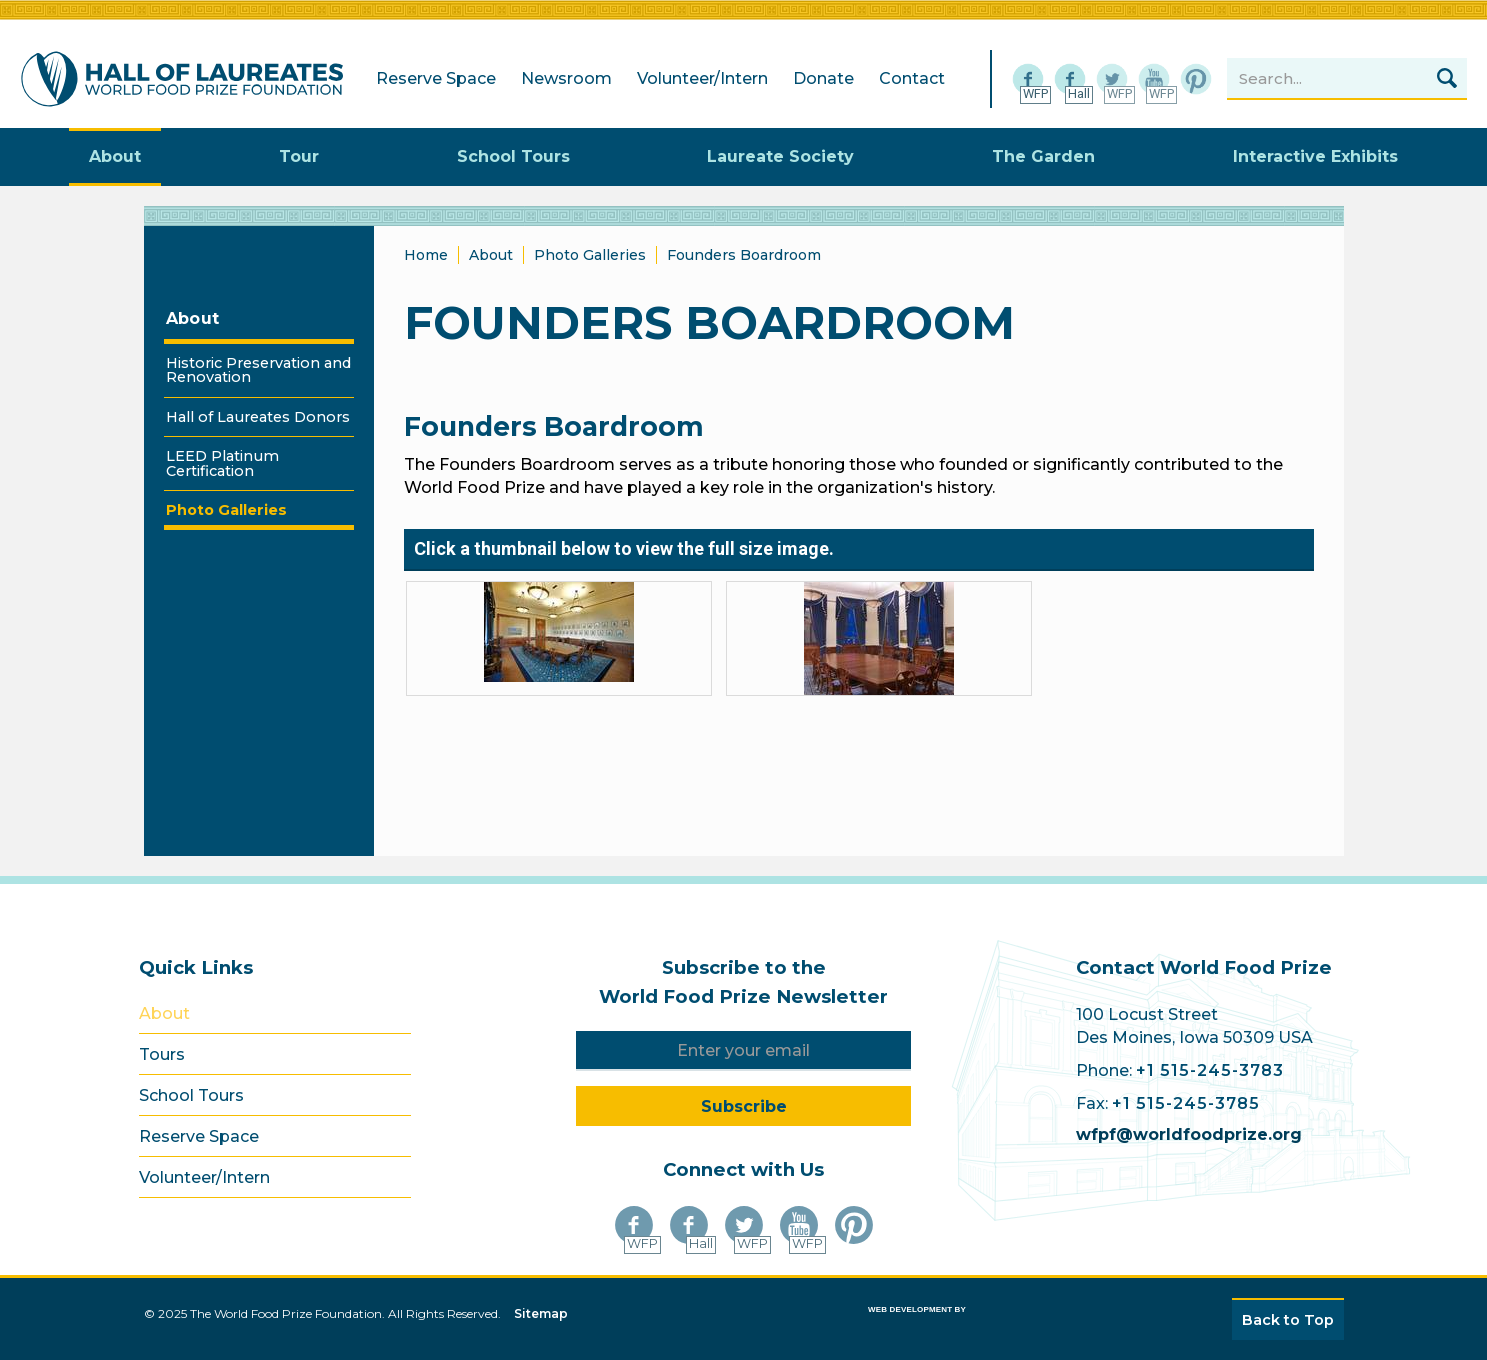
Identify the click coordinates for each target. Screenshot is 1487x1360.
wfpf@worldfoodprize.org (1189, 1134)
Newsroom (566, 78)
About (193, 318)
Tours (162, 1054)
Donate (823, 78)
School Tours (191, 1095)
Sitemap (541, 1313)
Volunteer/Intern (702, 78)
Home (426, 255)
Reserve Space (436, 78)
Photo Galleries (590, 255)
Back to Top (1288, 1320)
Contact (912, 78)
